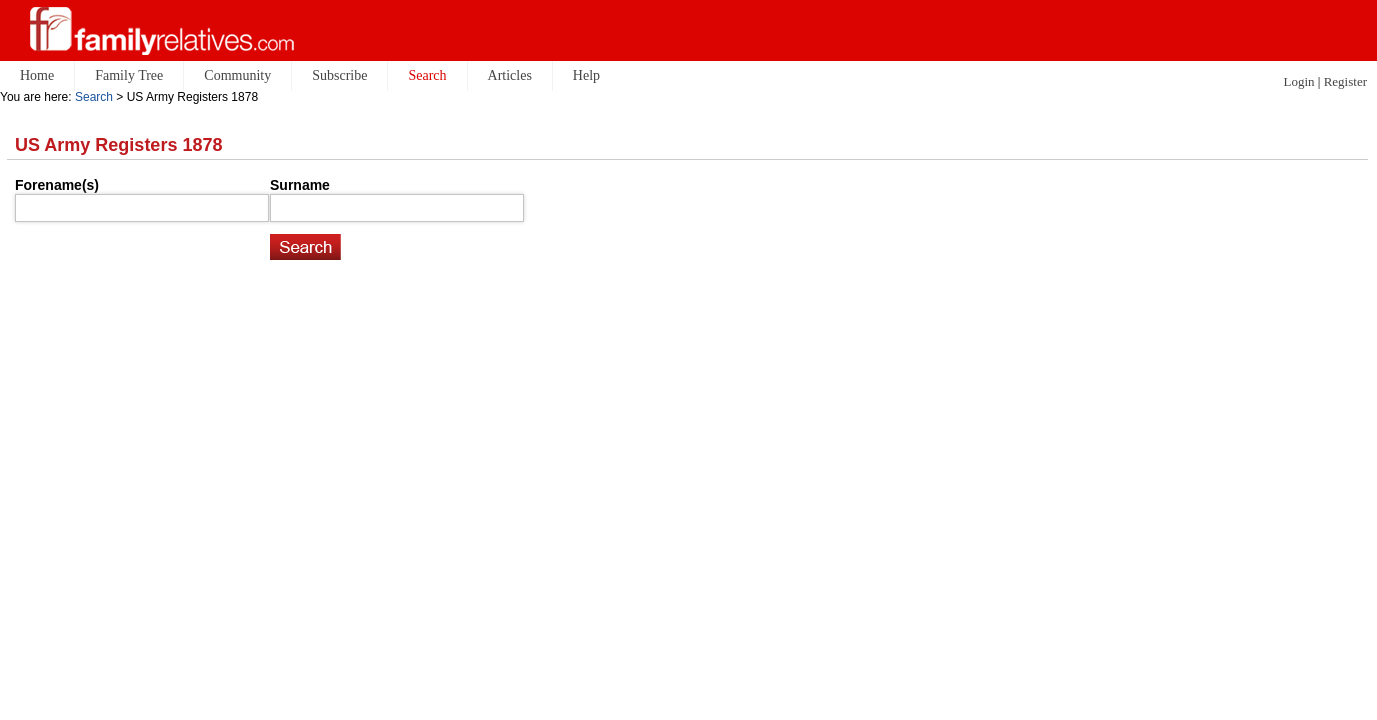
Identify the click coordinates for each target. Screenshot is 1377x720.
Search (94, 97)
